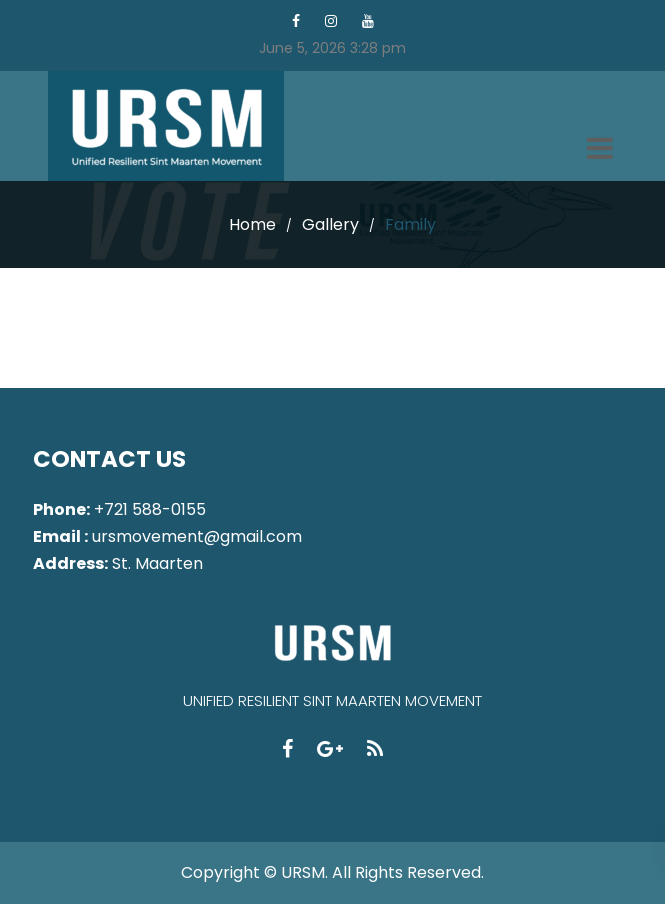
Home (252, 224)
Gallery (330, 224)
